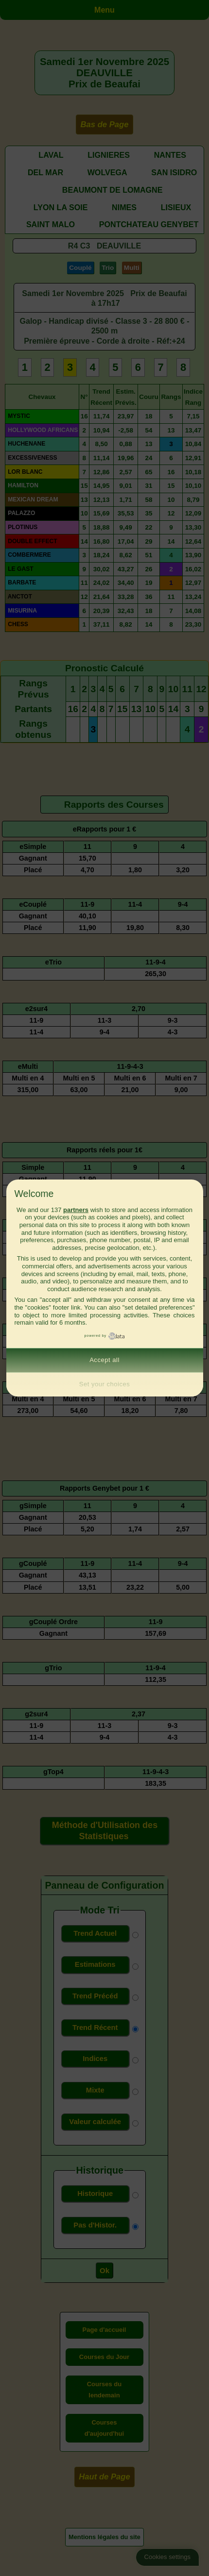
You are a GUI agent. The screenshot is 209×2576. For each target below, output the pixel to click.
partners (75, 1209)
